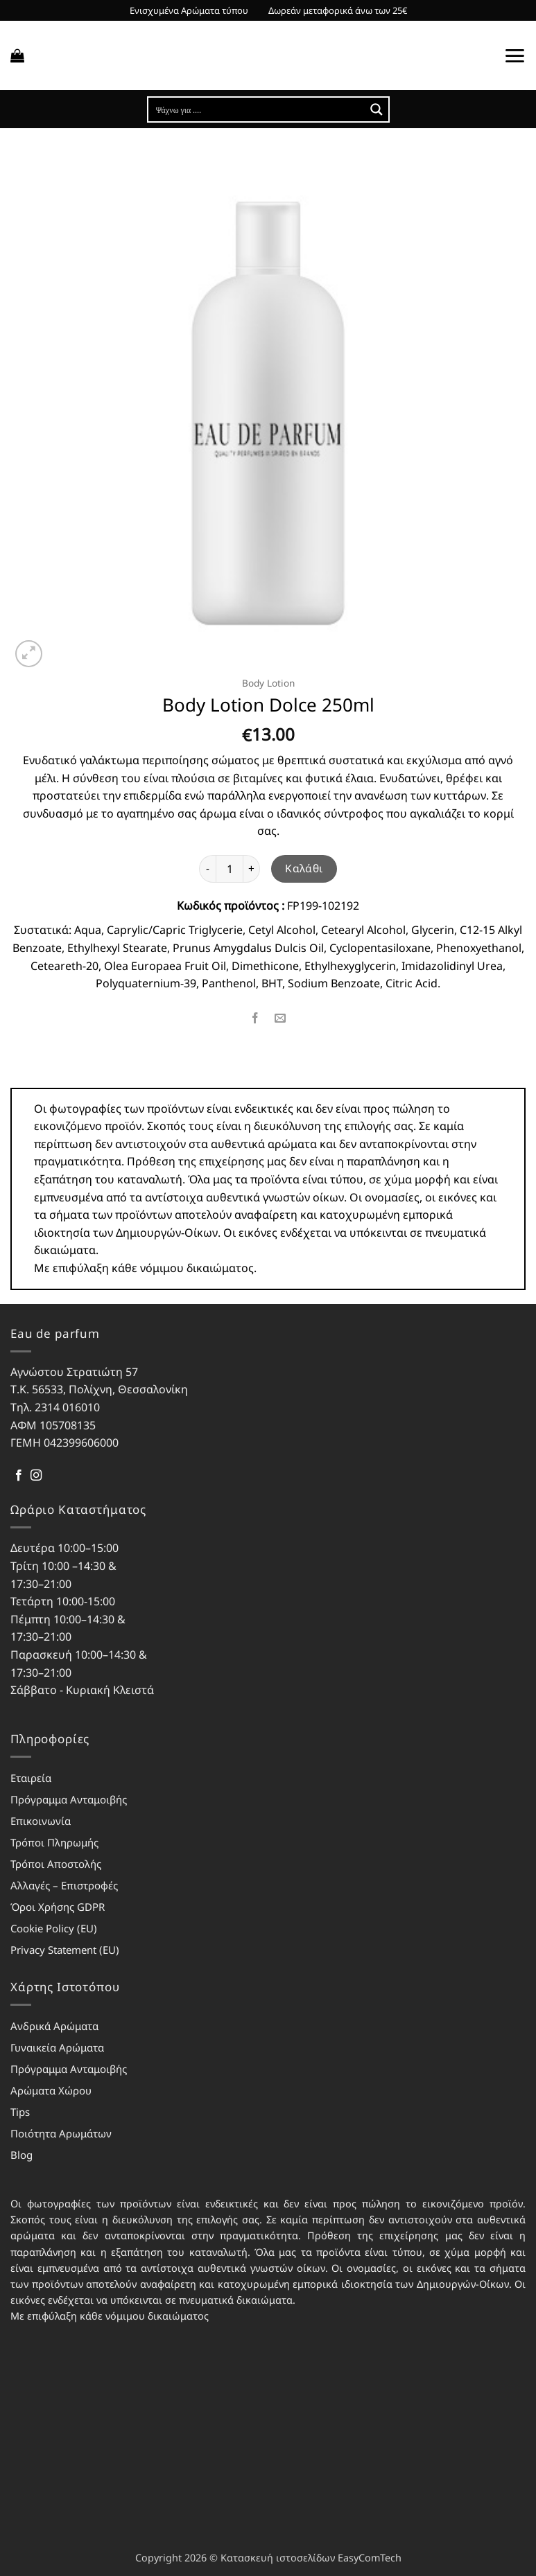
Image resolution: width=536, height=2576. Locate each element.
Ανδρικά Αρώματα (54, 2026)
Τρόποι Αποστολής (55, 1864)
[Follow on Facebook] (18, 1476)
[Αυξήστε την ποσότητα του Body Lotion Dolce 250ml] (251, 869)
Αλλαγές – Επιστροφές (64, 1885)
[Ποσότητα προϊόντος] (229, 869)
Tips (20, 2112)
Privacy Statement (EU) (64, 1950)
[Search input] (257, 109)
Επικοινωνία (40, 1821)
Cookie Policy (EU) (53, 1928)
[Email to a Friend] (280, 1018)
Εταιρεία (30, 1778)
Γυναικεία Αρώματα (57, 2047)
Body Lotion (268, 682)
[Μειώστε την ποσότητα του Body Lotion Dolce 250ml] (207, 869)
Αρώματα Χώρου (51, 2090)
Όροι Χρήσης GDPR (57, 1907)
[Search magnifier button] (376, 109)
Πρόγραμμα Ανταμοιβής (68, 1799)
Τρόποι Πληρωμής (54, 1842)
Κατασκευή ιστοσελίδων (278, 2557)
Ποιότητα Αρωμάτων (61, 2133)
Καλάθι (304, 868)
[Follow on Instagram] (36, 1476)
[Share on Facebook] (255, 1018)
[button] (17, 55)
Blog (21, 2155)
